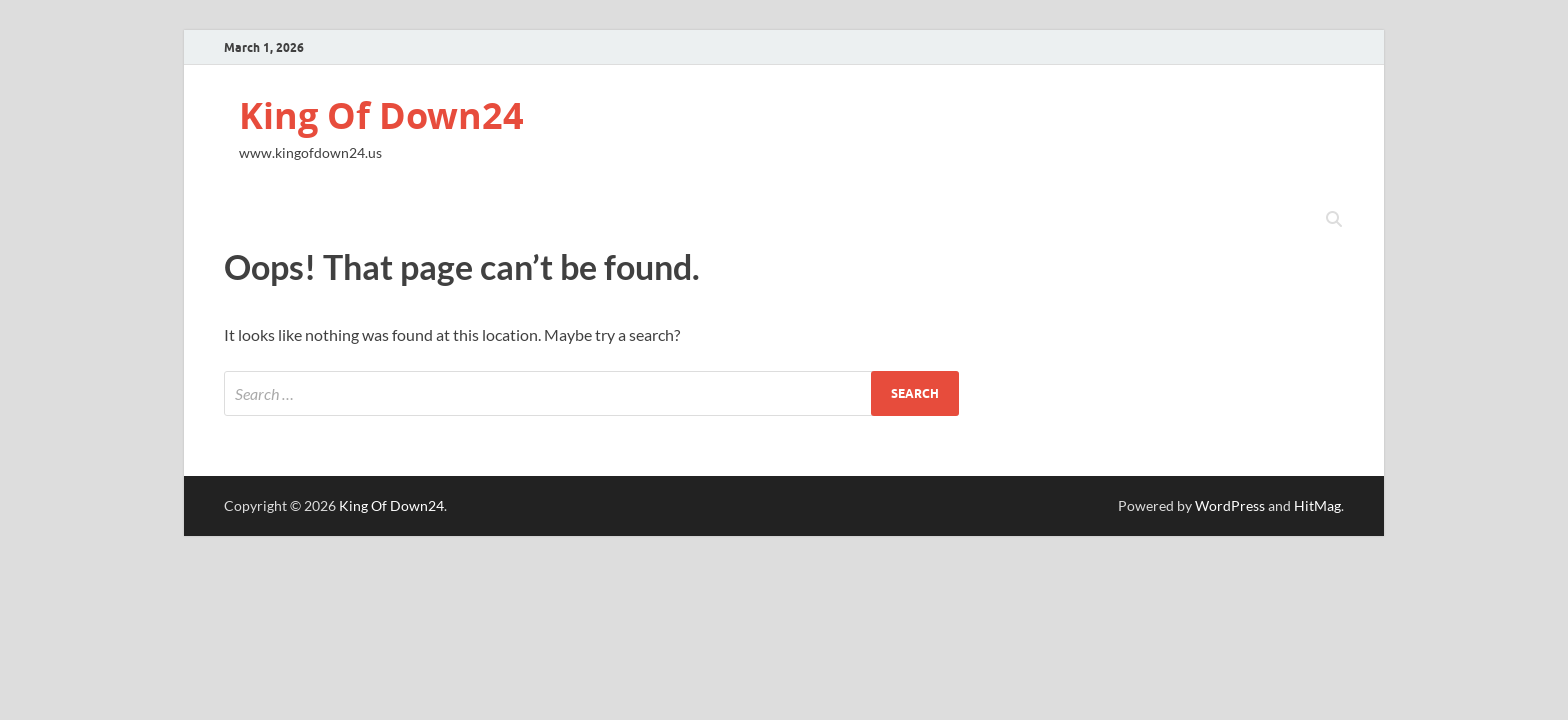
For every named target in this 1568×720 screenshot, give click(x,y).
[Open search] (1334, 220)
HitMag (1317, 505)
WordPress (1230, 505)
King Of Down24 (381, 115)
